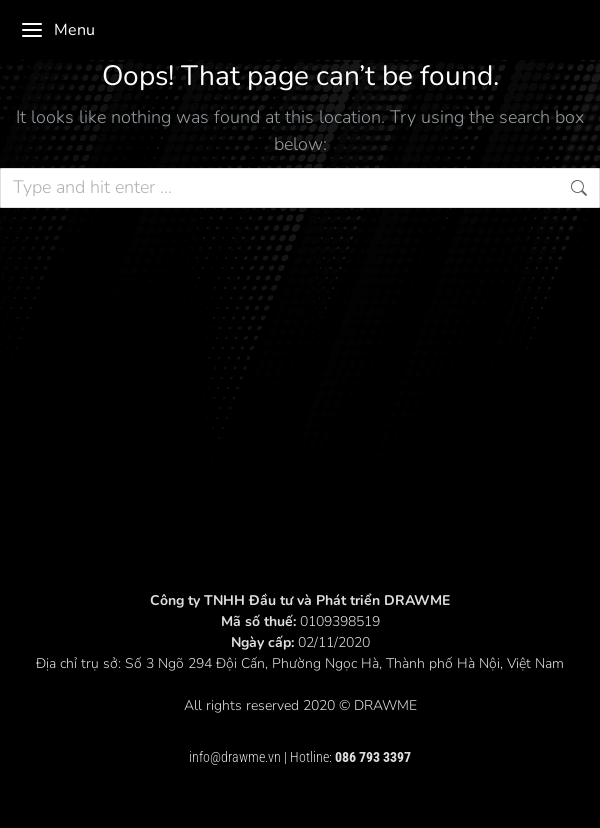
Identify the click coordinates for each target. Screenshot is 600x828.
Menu (57, 30)
